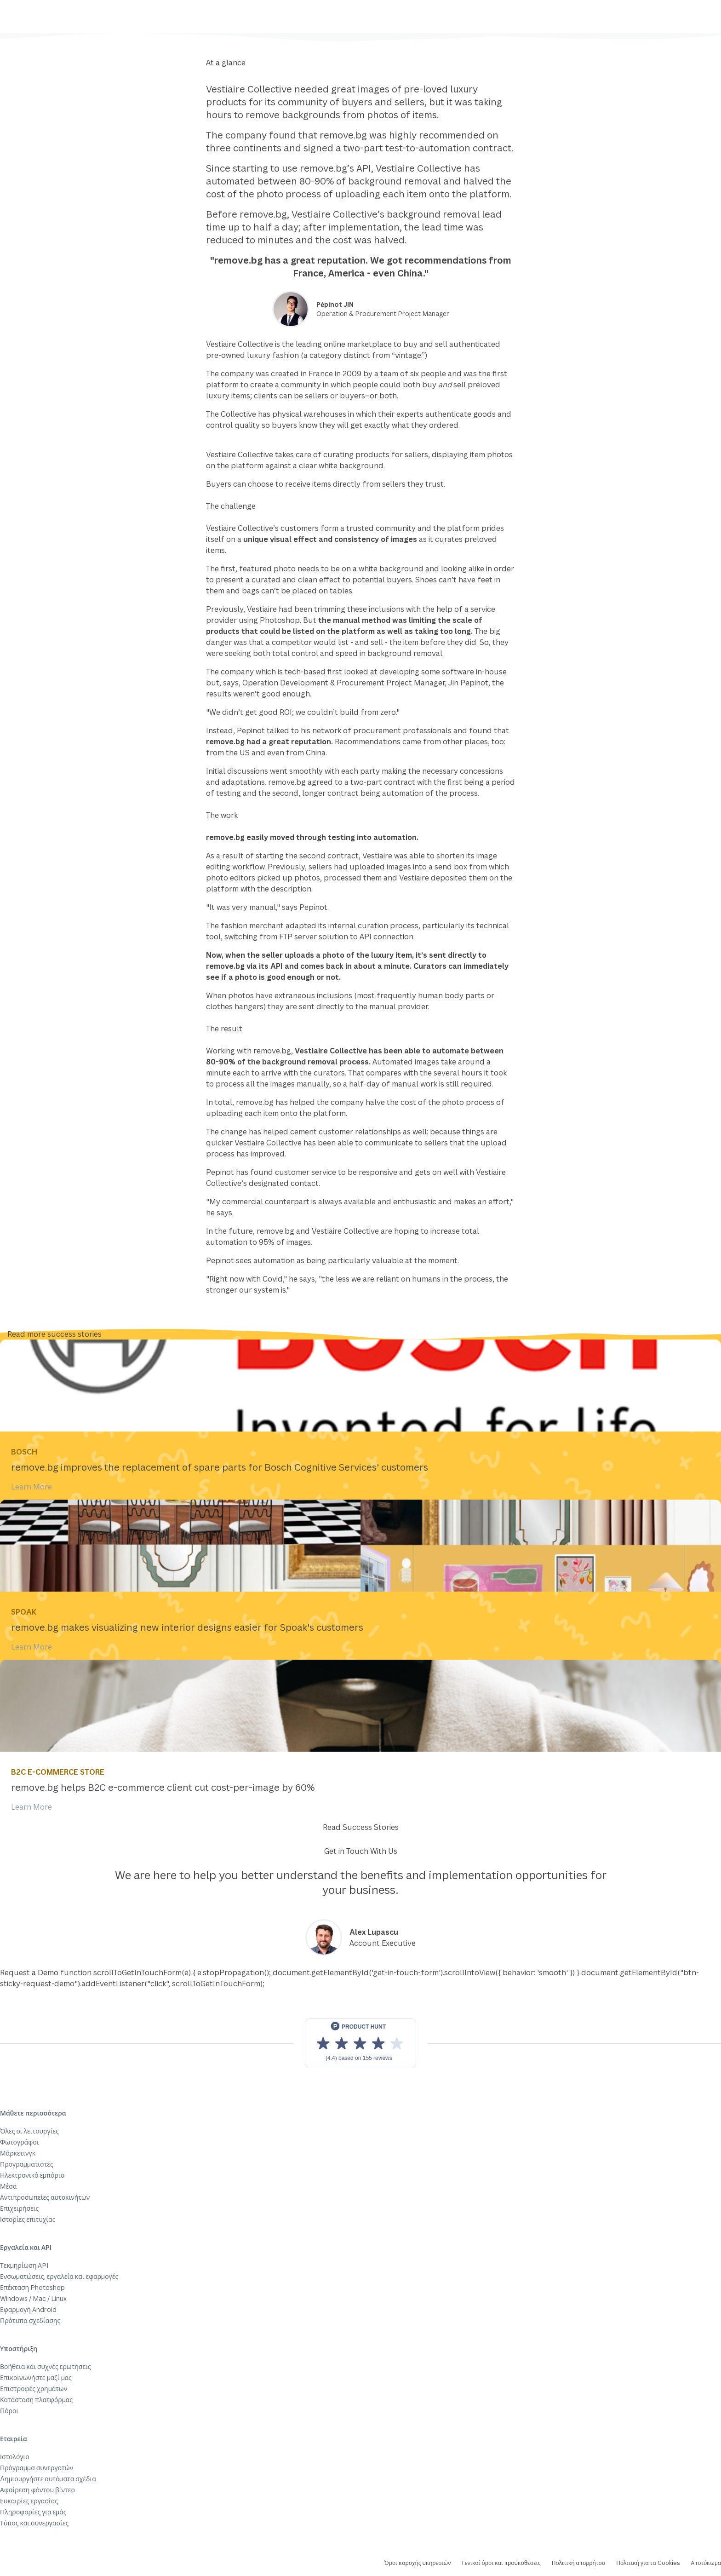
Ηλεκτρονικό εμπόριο (32, 2175)
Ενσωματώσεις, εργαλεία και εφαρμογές (59, 2276)
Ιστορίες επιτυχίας (27, 2219)
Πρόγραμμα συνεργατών (36, 2467)
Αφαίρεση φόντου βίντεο (37, 2489)
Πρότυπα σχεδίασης (30, 2320)
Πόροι (9, 2410)
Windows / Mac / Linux (33, 2298)
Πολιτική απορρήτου (578, 2563)
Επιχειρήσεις (19, 2208)
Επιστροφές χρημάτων (33, 2388)
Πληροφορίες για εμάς (33, 2511)
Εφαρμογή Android (28, 2309)
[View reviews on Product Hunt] (360, 2043)
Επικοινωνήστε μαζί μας (36, 2377)
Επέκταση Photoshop (32, 2287)
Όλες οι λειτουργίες (29, 2131)
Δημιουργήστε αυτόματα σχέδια (48, 2478)
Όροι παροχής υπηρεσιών (417, 2563)
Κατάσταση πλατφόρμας (36, 2399)
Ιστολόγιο (14, 2456)
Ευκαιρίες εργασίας (29, 2500)
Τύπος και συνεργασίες (34, 2522)
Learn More (31, 1487)
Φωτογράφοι (19, 2142)
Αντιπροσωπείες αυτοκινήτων (45, 2197)
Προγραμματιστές (26, 2164)
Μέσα (8, 2186)
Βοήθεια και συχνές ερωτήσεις (45, 2366)
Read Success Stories (361, 1827)
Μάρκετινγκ (17, 2153)
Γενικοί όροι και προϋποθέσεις (501, 2563)
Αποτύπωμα (706, 2563)
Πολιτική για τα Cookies (648, 2563)
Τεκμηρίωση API (24, 2265)
